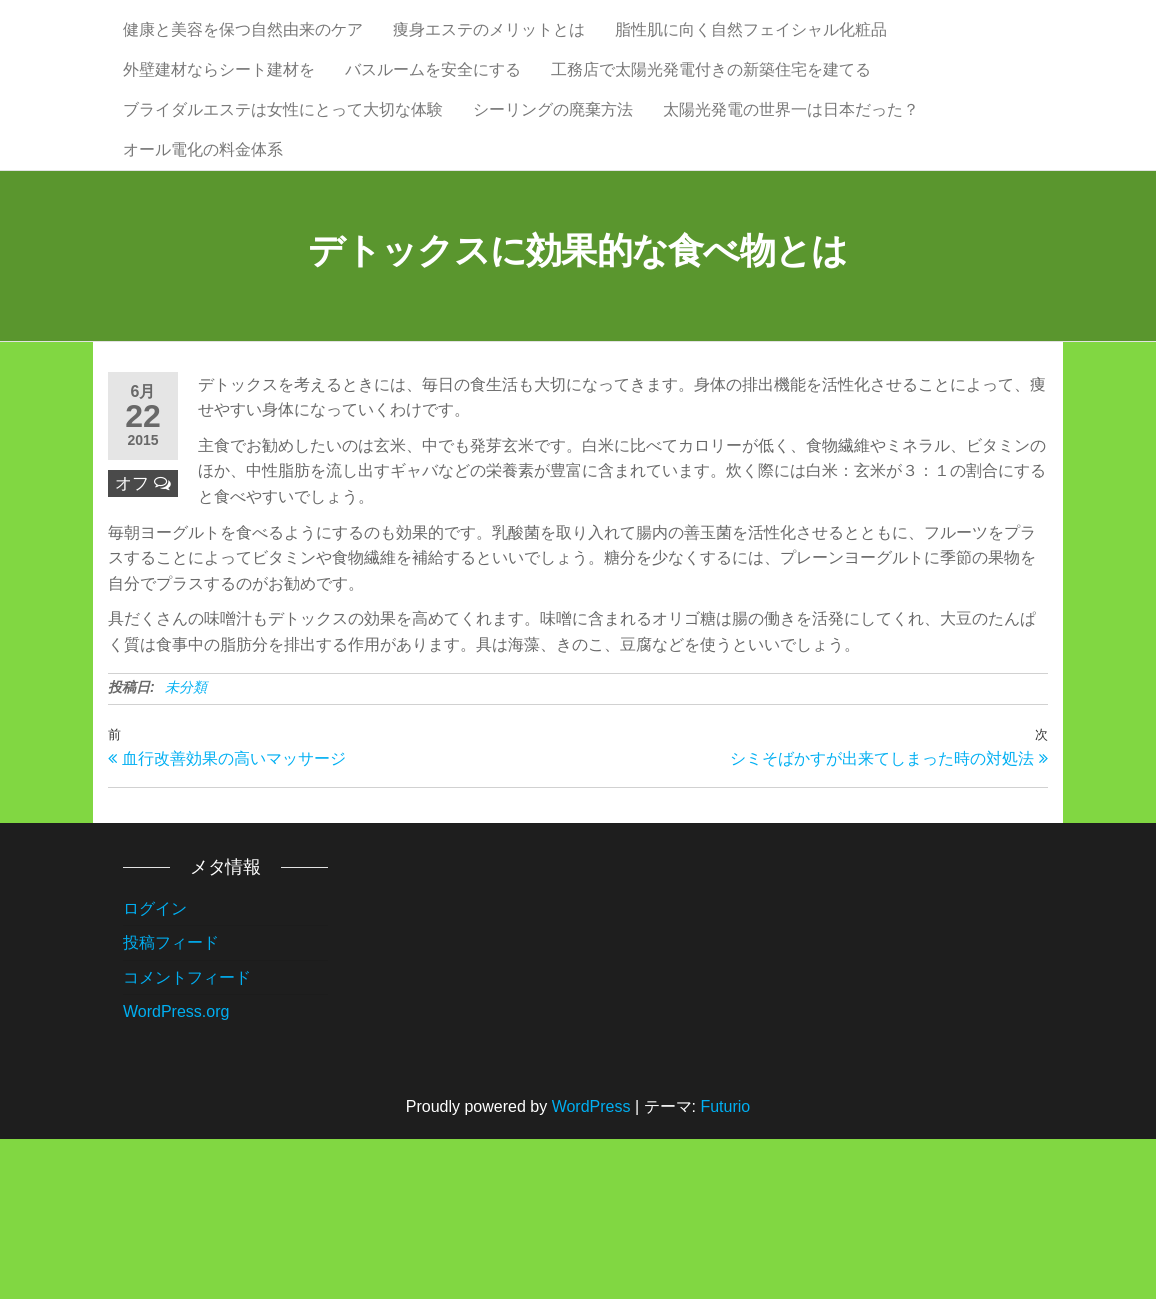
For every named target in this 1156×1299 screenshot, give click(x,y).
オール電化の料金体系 (203, 289)
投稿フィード (171, 1102)
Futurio (725, 1266)
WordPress (591, 1266)
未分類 (186, 847)
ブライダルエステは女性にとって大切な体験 (283, 209)
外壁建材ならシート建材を (219, 129)
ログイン (155, 1068)
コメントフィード (187, 1137)
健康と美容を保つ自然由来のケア (243, 49)
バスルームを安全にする (433, 129)
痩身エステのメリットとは (489, 49)
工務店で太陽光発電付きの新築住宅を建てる (711, 129)
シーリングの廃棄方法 (553, 209)
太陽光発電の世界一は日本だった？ (791, 209)
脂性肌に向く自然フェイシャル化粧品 (751, 49)
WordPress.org (176, 1171)
